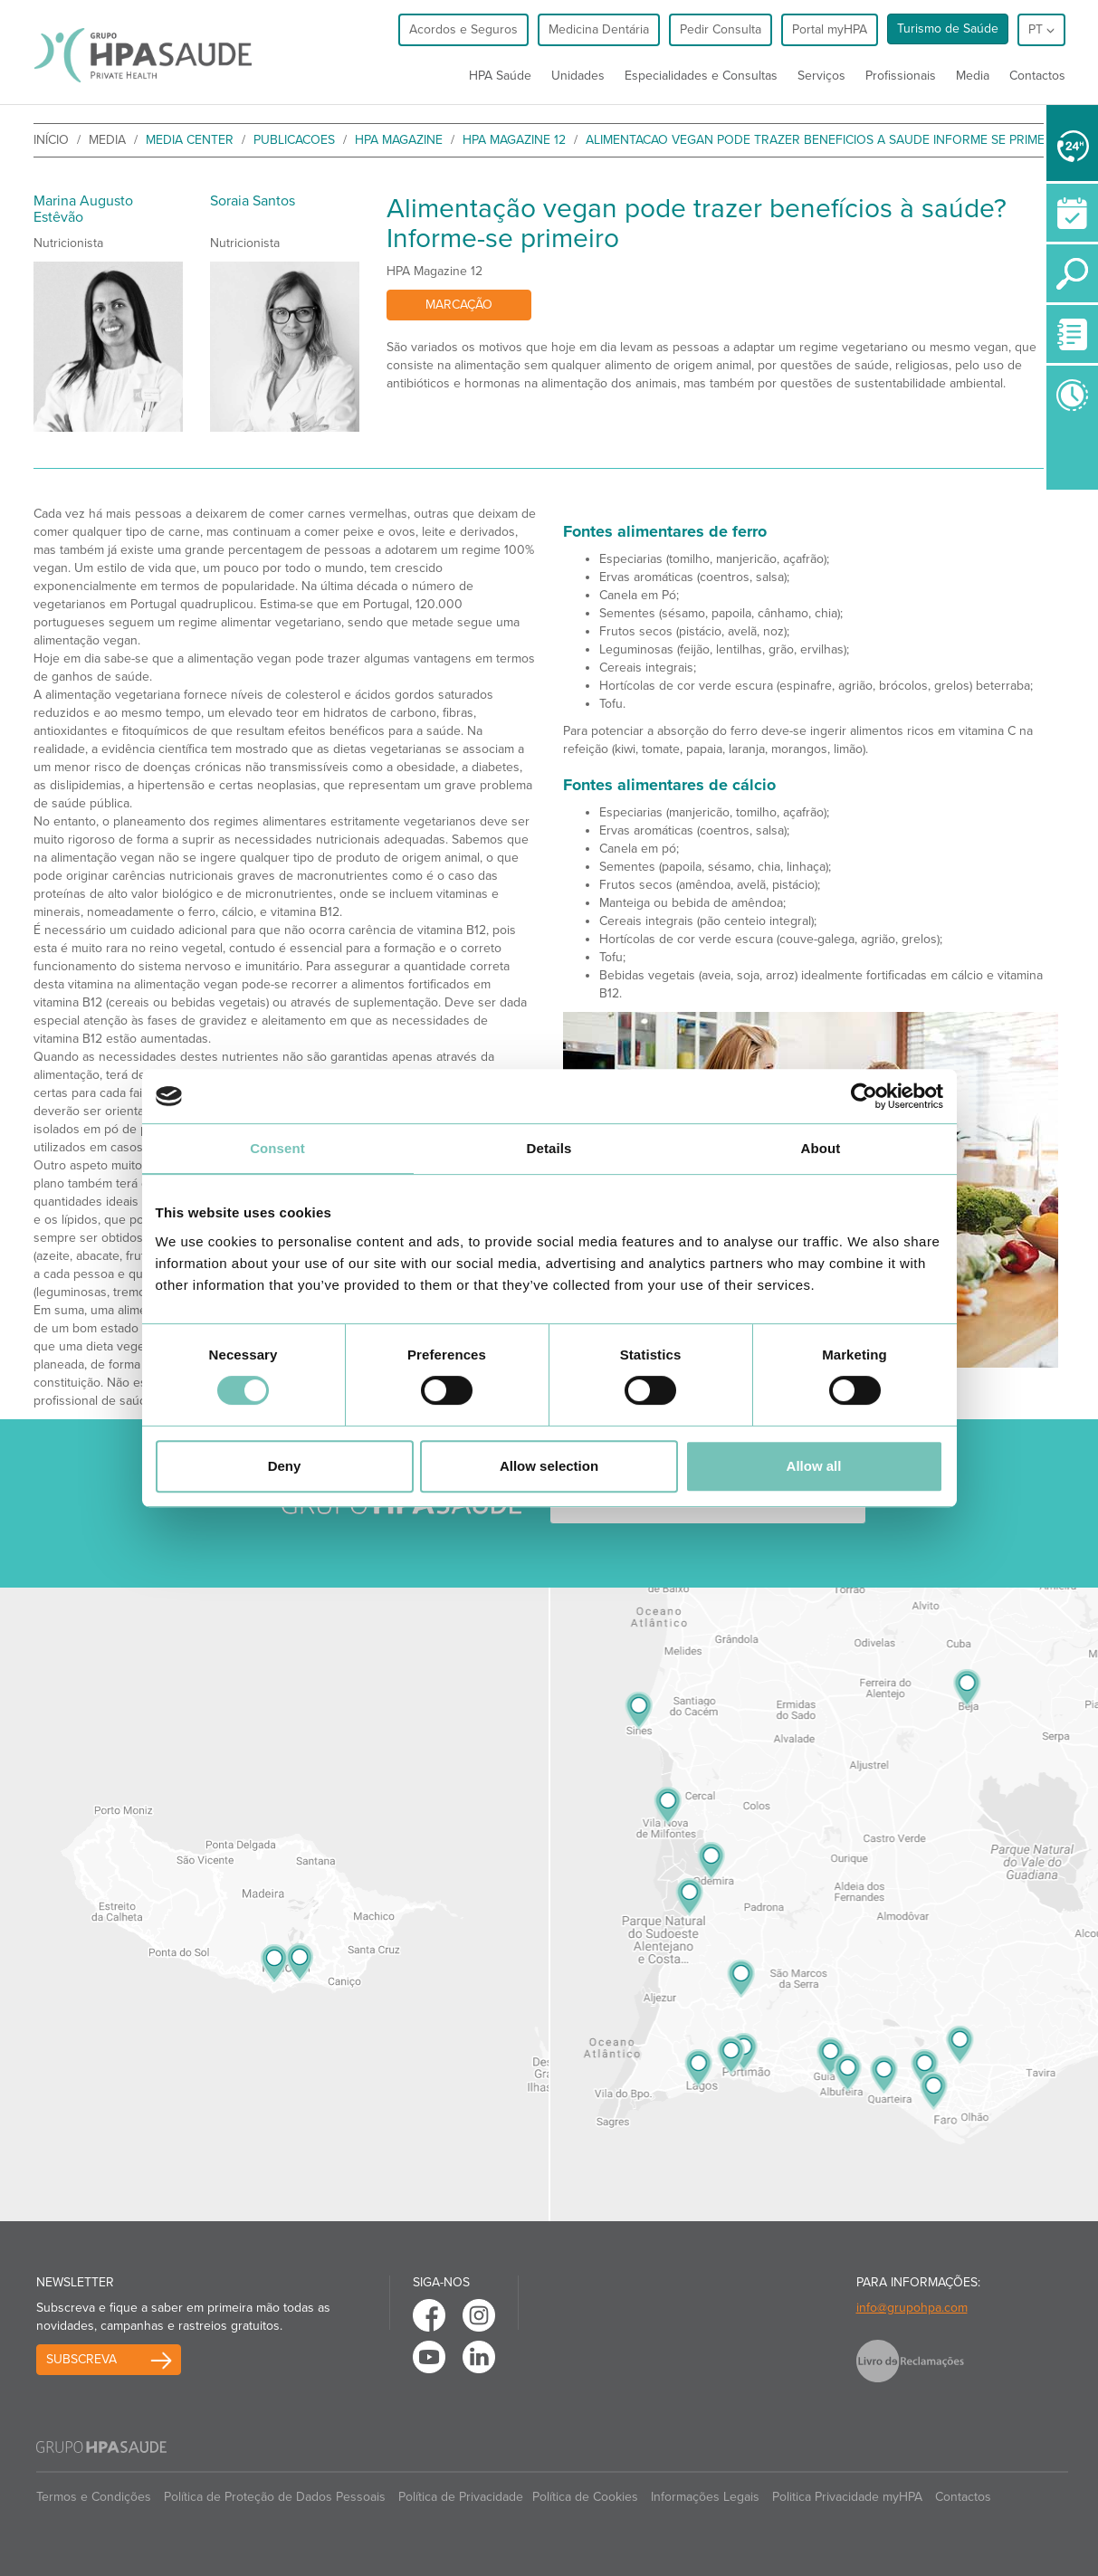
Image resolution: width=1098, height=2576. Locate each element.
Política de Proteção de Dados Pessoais (275, 2496)
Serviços (821, 75)
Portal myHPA (829, 29)
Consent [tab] (277, 1148)
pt (1041, 29)
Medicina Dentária (599, 29)
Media (972, 75)
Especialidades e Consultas (701, 75)
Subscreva (81, 2359)
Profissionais (900, 75)
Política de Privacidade (460, 2496)
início (51, 140)
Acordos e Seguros (463, 29)
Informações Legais (705, 2496)
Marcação (458, 304)
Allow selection (549, 1466)
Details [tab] (549, 1148)
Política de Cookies (585, 2496)
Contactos (1037, 75)
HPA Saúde (500, 75)
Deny (284, 1466)
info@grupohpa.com (912, 2307)
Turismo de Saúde (947, 28)
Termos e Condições (93, 2496)
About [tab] (821, 1148)
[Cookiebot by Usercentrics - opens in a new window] (864, 1096)
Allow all (814, 1466)
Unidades (578, 75)
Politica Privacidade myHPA (847, 2496)
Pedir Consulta (720, 29)
